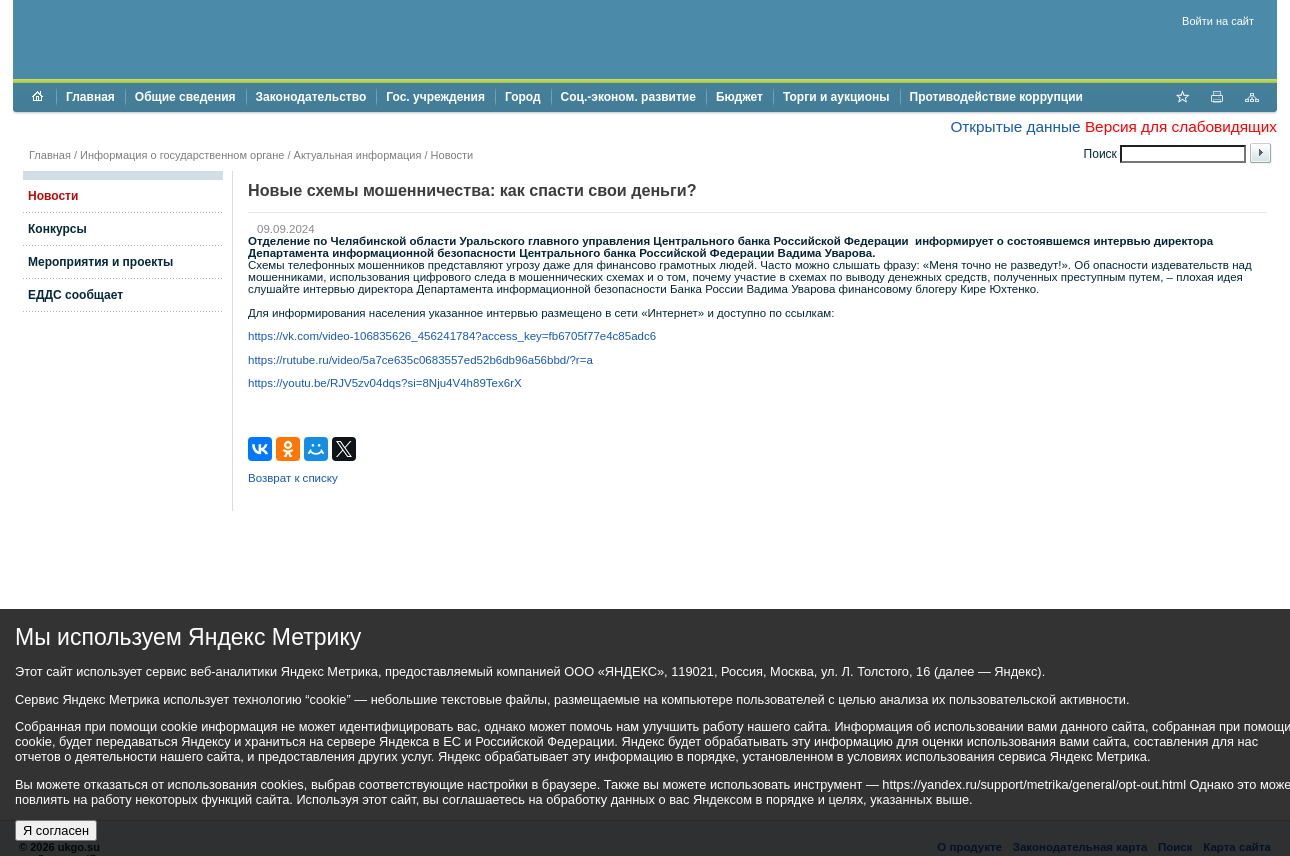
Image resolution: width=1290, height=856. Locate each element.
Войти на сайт (1218, 21)
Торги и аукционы (836, 97)
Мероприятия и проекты (100, 262)
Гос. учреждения (435, 97)
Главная (90, 97)
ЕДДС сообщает (75, 295)
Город (523, 97)
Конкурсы (57, 229)
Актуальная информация (358, 155)
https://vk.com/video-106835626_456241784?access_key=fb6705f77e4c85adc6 (452, 336)
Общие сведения (185, 97)
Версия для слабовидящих (1181, 126)
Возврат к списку (293, 478)
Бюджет (739, 97)
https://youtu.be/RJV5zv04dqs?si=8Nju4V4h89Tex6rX (385, 383)
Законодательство (311, 97)
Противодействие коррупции (996, 97)
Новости (452, 155)
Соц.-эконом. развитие (628, 97)
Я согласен (56, 830)
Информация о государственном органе (182, 155)
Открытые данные (1015, 126)
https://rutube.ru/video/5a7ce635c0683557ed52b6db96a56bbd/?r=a (420, 360)
